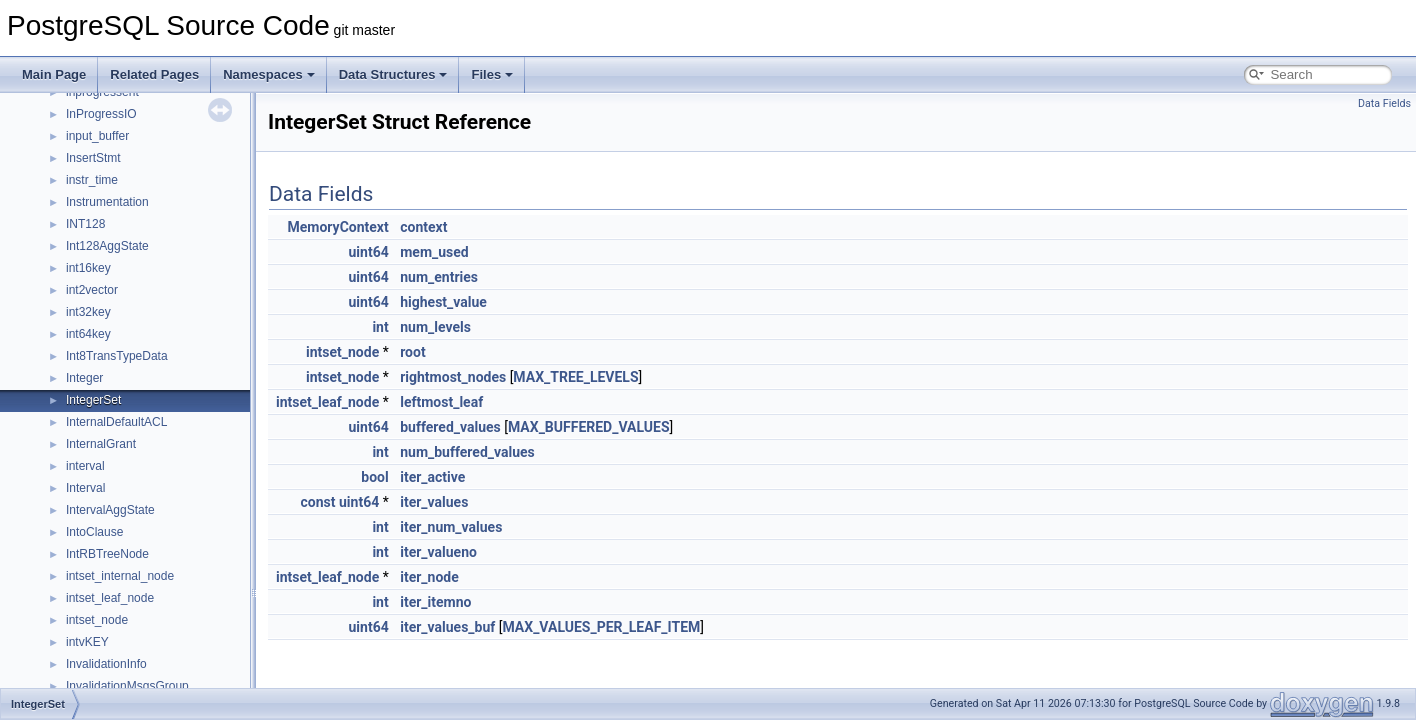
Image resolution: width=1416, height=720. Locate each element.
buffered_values (450, 427)
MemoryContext (337, 227)
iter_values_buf (447, 627)
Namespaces (269, 74)
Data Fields (1384, 103)
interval (85, 466)
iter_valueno (438, 552)
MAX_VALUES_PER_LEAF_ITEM (601, 627)
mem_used (434, 252)
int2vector (92, 290)
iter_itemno (435, 602)
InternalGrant (101, 444)
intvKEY (87, 642)
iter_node (429, 577)
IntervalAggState (110, 510)
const (318, 502)
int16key (88, 268)
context (423, 227)
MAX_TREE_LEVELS (575, 377)
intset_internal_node (120, 576)
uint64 (369, 252)
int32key (88, 312)
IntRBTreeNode (107, 554)
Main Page (54, 74)
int (380, 327)
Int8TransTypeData (117, 356)
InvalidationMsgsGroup (127, 686)
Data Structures (393, 74)
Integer (84, 378)
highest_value (443, 302)
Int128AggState (107, 246)
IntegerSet (93, 400)
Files (492, 74)
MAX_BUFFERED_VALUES (589, 427)
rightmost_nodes (453, 377)
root (412, 352)
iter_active (432, 477)
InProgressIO (101, 114)
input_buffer (97, 136)
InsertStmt (93, 158)
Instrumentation (107, 202)
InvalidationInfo (106, 664)
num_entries (439, 277)
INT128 (85, 224)
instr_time (92, 180)
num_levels (435, 327)
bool (374, 477)
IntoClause (94, 532)
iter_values (434, 502)
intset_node (97, 620)
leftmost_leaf (441, 402)
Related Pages (154, 74)
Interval (85, 488)
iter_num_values (451, 527)
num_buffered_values (467, 452)
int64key (88, 334)
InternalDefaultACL (116, 422)
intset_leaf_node (110, 598)
